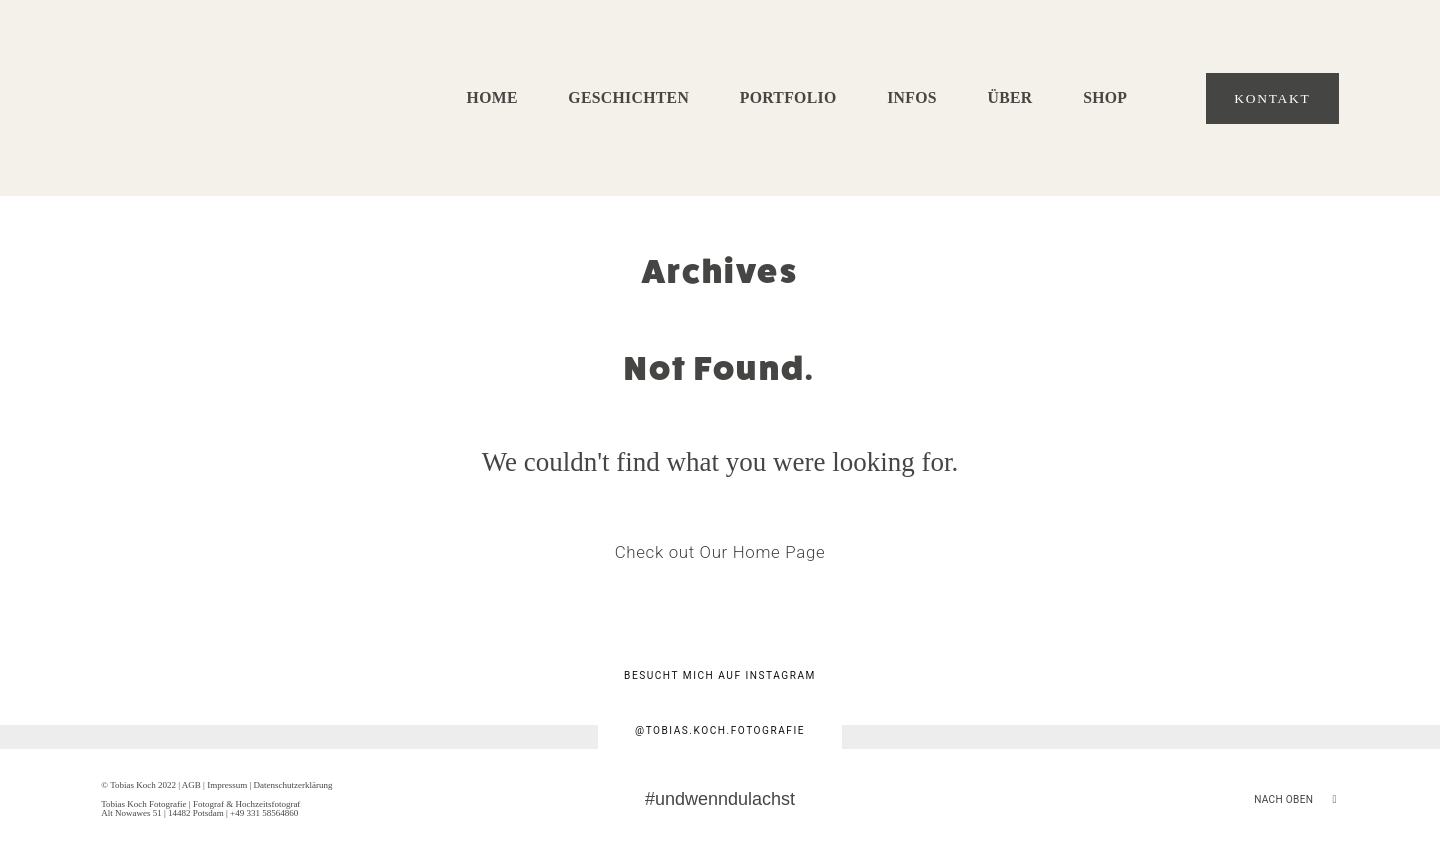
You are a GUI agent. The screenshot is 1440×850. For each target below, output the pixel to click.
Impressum (227, 785)
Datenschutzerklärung (292, 785)
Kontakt (1272, 98)
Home (492, 98)
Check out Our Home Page (720, 552)
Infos (912, 98)
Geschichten (628, 98)
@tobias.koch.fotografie (720, 730)
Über (1009, 98)
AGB (191, 785)
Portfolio (788, 98)
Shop (1105, 98)
